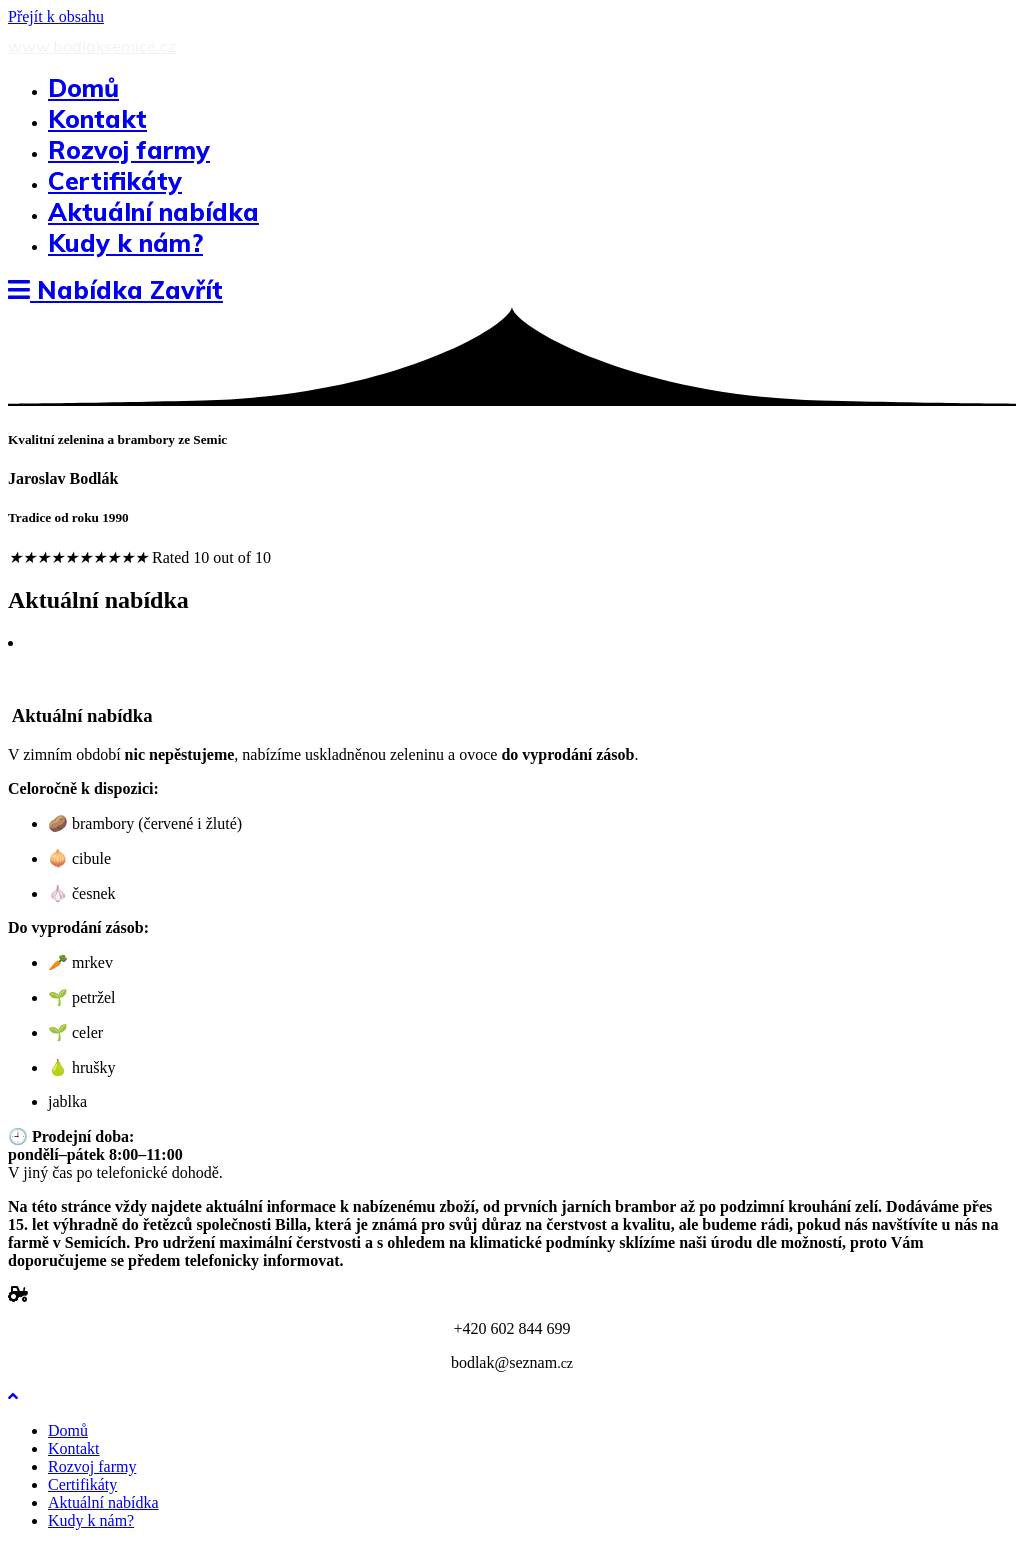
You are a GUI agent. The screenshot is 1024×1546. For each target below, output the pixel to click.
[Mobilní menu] (115, 289)
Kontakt (74, 1448)
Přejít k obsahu (56, 16)
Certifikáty (82, 1484)
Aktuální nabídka (103, 1502)
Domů (68, 1430)
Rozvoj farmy (92, 1466)
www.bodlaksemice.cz (92, 46)
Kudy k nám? (91, 1520)
